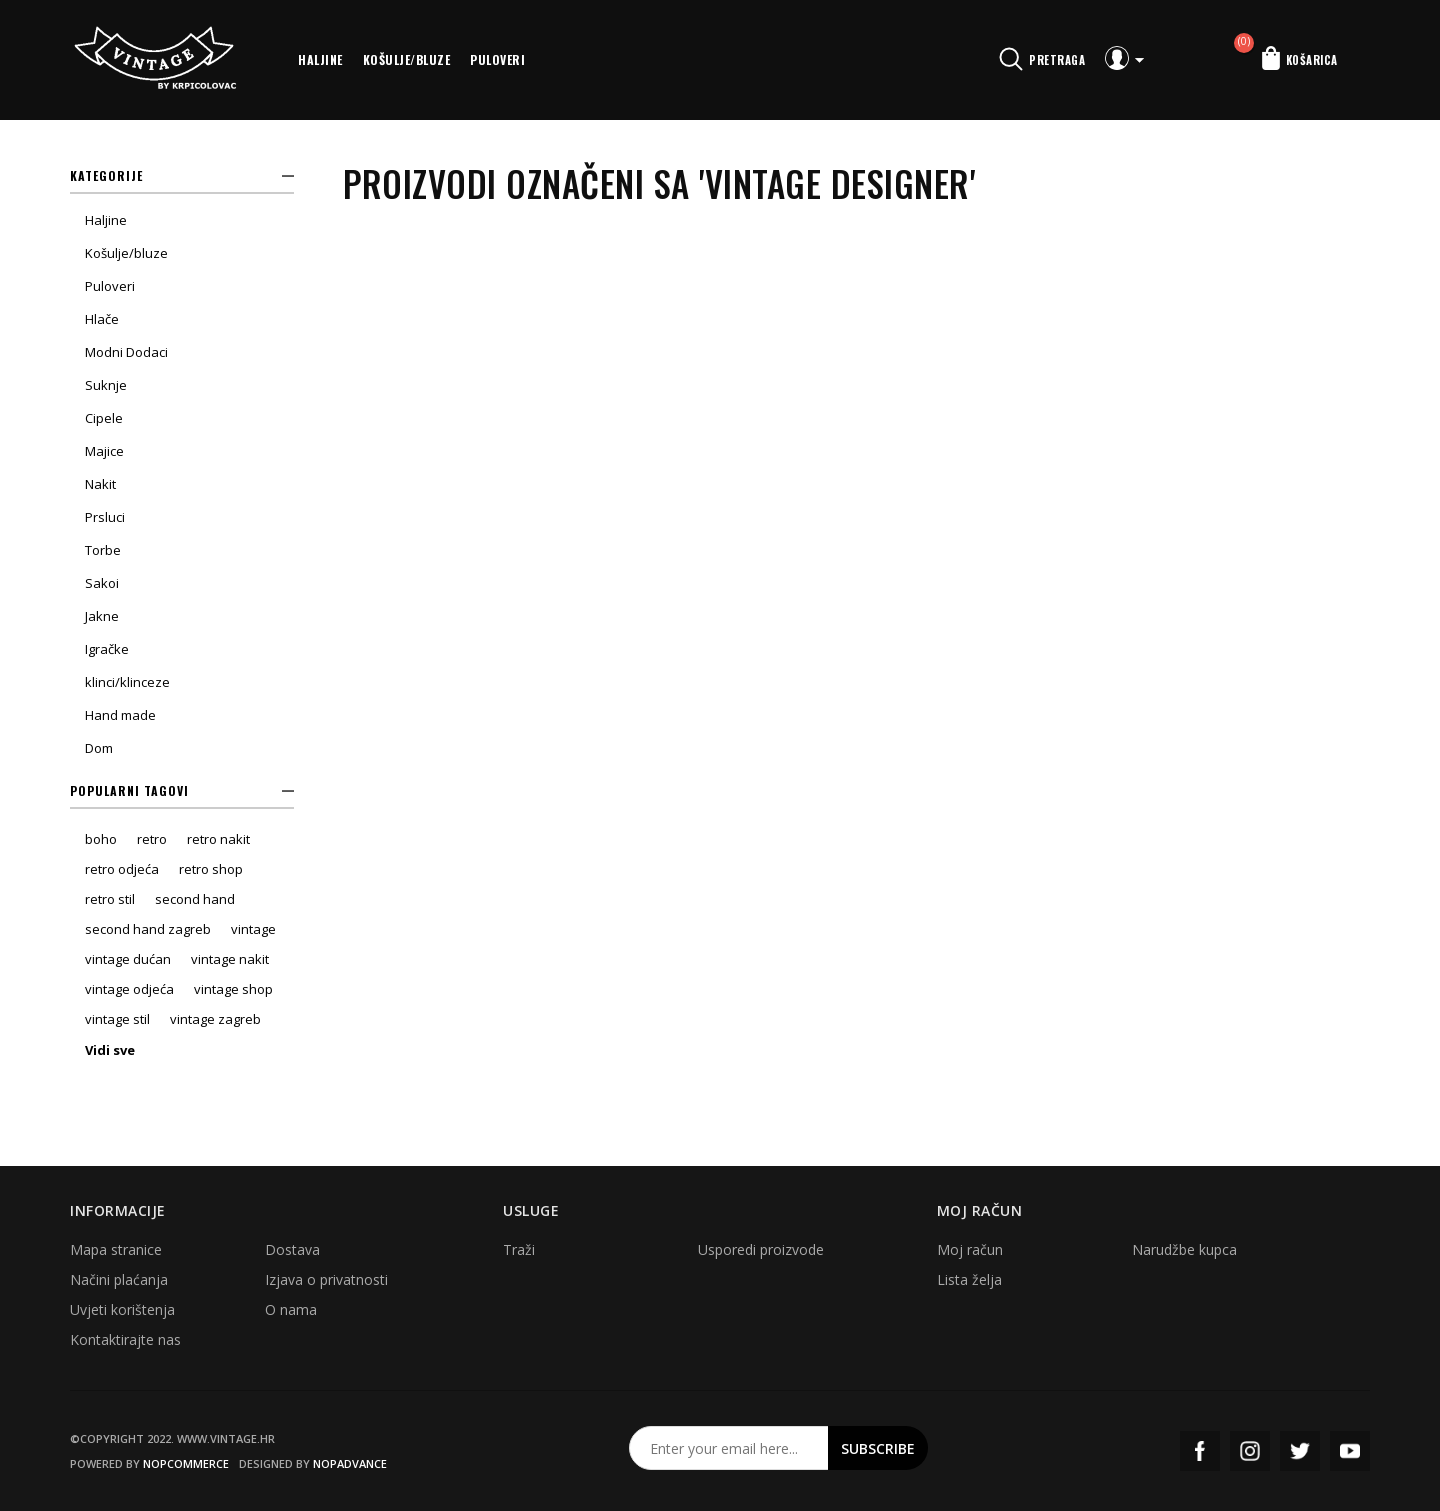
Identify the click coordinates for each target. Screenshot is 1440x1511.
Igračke (107, 649)
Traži (519, 1249)
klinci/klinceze (127, 682)
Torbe (103, 550)
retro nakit (218, 839)
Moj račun (970, 1249)
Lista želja (969, 1279)
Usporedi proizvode (761, 1249)
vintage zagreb (215, 1019)
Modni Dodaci (126, 352)
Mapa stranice (116, 1249)
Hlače (102, 319)
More (558, 60)
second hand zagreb (148, 929)
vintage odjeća (129, 989)
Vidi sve (110, 1050)
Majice (104, 451)
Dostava (292, 1249)
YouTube (1350, 1451)
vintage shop (233, 989)
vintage (253, 929)
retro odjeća (122, 869)
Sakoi (102, 583)
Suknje (106, 385)
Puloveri (497, 59)
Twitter (1300, 1451)
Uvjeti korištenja (122, 1309)
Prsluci (105, 517)
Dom (99, 748)
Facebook (1200, 1451)
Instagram (1250, 1451)
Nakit (100, 484)
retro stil (110, 899)
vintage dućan (128, 959)
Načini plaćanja (119, 1279)
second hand (195, 899)
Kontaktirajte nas (125, 1339)
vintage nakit (230, 959)
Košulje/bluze (407, 59)
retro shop (211, 869)
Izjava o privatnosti (326, 1279)
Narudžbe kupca (1184, 1249)
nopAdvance (350, 1463)
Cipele (104, 418)
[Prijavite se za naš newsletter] (729, 1448)
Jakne (102, 616)
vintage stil (117, 1019)
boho (101, 839)
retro (152, 839)
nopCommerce (186, 1463)
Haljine (320, 59)
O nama (291, 1309)
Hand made (120, 715)
